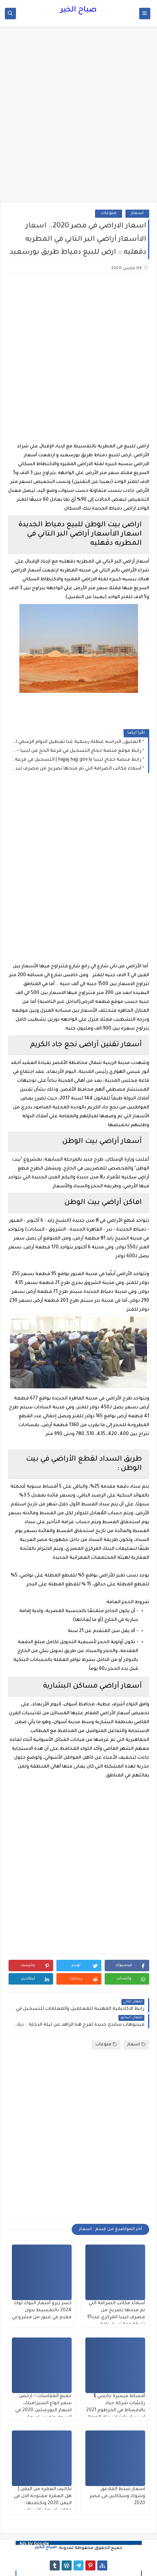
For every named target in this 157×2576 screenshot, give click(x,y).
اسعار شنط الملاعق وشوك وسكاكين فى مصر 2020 (117, 2496)
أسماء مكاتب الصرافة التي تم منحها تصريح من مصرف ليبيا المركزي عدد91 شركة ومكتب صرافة (76, 768)
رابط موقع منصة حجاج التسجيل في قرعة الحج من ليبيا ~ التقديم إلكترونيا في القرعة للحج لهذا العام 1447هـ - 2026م (76, 751)
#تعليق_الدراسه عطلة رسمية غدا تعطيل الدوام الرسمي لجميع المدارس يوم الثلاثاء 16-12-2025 (76, 742)
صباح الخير (78, 10)
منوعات (109, 213)
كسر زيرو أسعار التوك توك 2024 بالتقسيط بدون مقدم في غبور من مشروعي (42, 2310)
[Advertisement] (78, 118)
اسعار (137, 213)
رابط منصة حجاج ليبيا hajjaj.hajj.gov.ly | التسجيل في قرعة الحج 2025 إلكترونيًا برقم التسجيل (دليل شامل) (76, 760)
